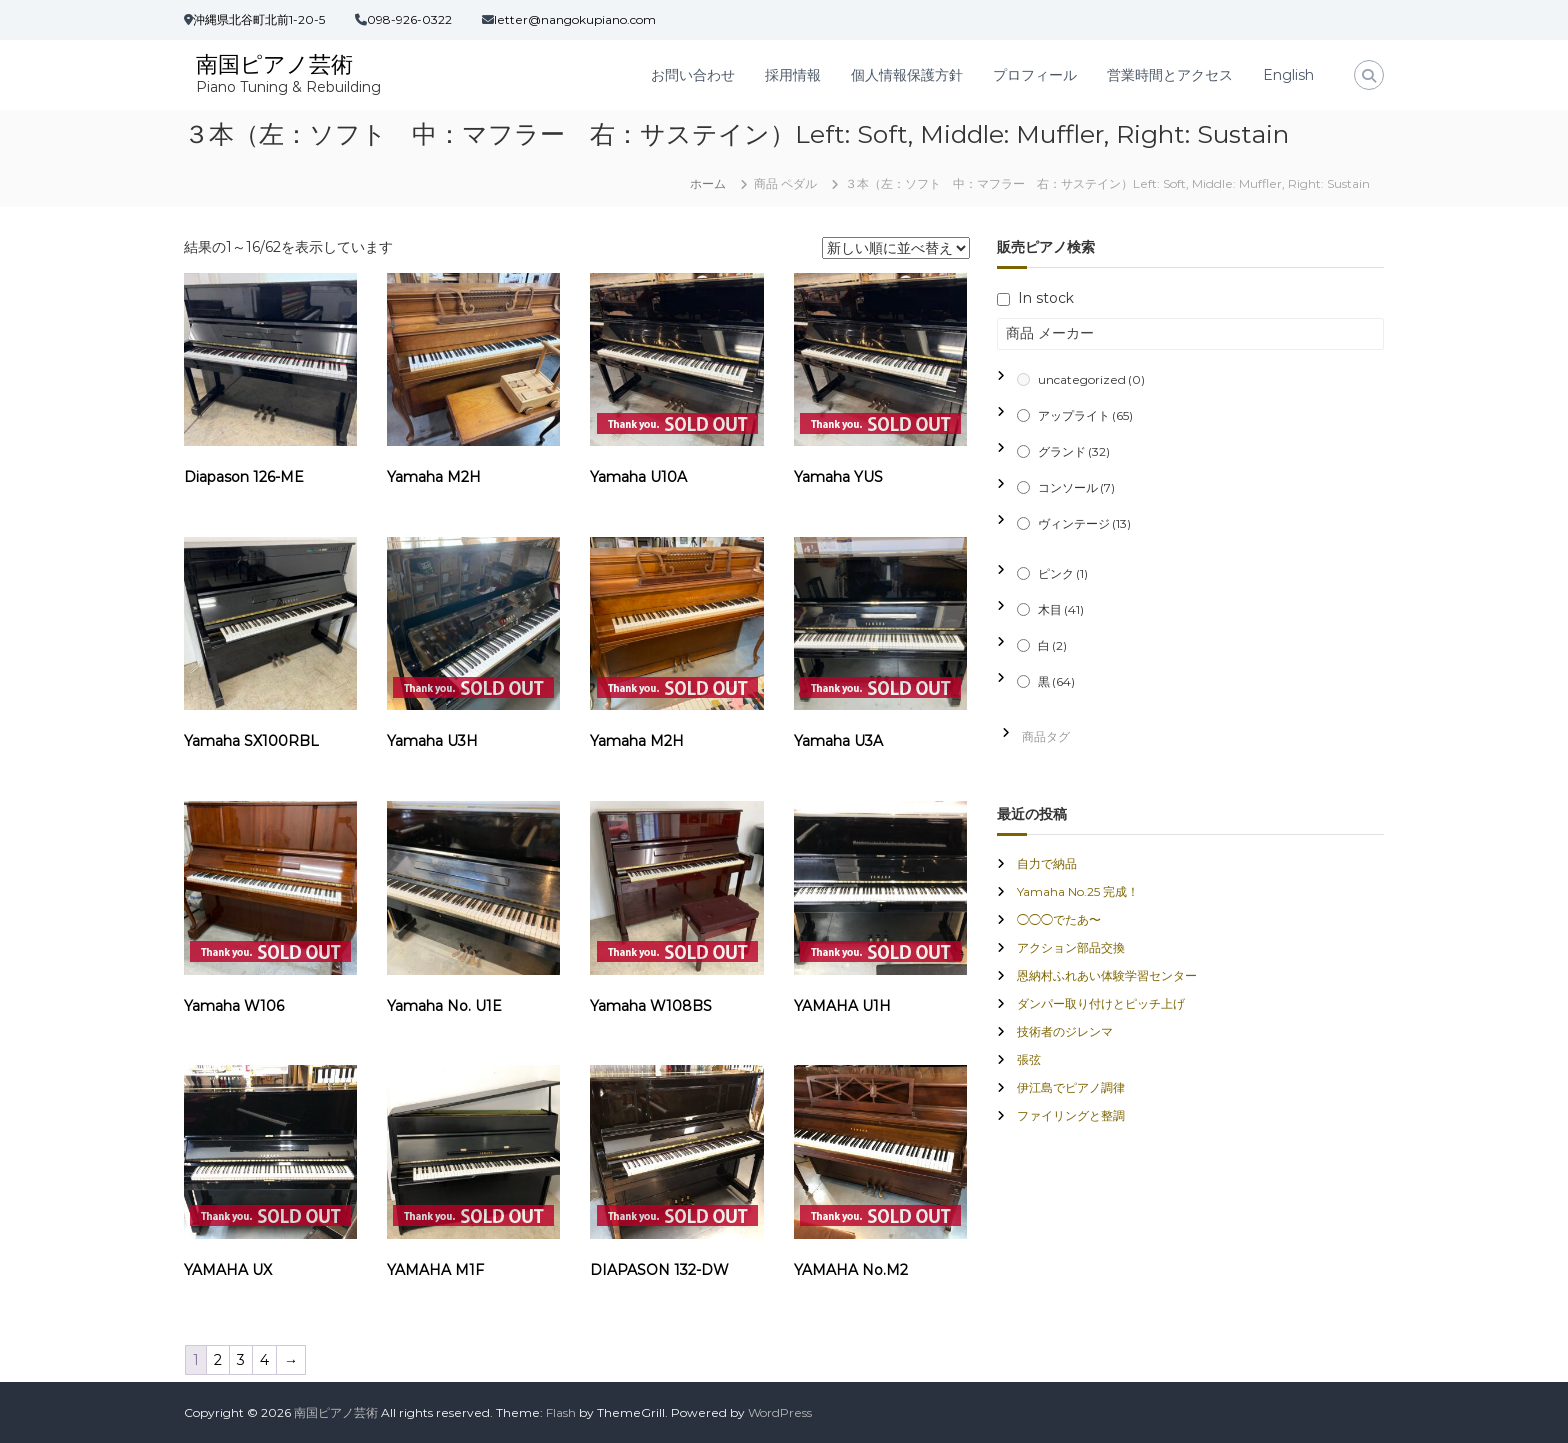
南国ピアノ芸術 (274, 64)
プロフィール (1035, 75)
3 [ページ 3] (241, 1360)
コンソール (1076, 487)
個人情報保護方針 (907, 75)
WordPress (780, 1412)
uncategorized (1091, 379)
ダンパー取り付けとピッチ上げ (1101, 1003)
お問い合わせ (693, 75)
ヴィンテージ (1084, 523)
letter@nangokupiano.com (575, 19)
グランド (1074, 451)
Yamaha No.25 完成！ (1078, 891)
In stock (1046, 298)
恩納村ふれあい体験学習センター (1107, 975)
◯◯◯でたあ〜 (1059, 919)
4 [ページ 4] (264, 1360)
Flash (561, 1412)
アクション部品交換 (1071, 947)
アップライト (1085, 415)
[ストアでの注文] (896, 248)
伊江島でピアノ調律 (1071, 1087)
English (1288, 75)
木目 (1061, 609)
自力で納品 (1047, 863)
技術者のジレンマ (1065, 1031)
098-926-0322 (409, 19)
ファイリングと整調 (1071, 1115)
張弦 (1029, 1059)
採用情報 (793, 75)
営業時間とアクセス (1170, 75)
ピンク (1063, 573)
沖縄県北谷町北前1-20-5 (259, 19)
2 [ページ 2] (218, 1360)
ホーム (708, 183)
